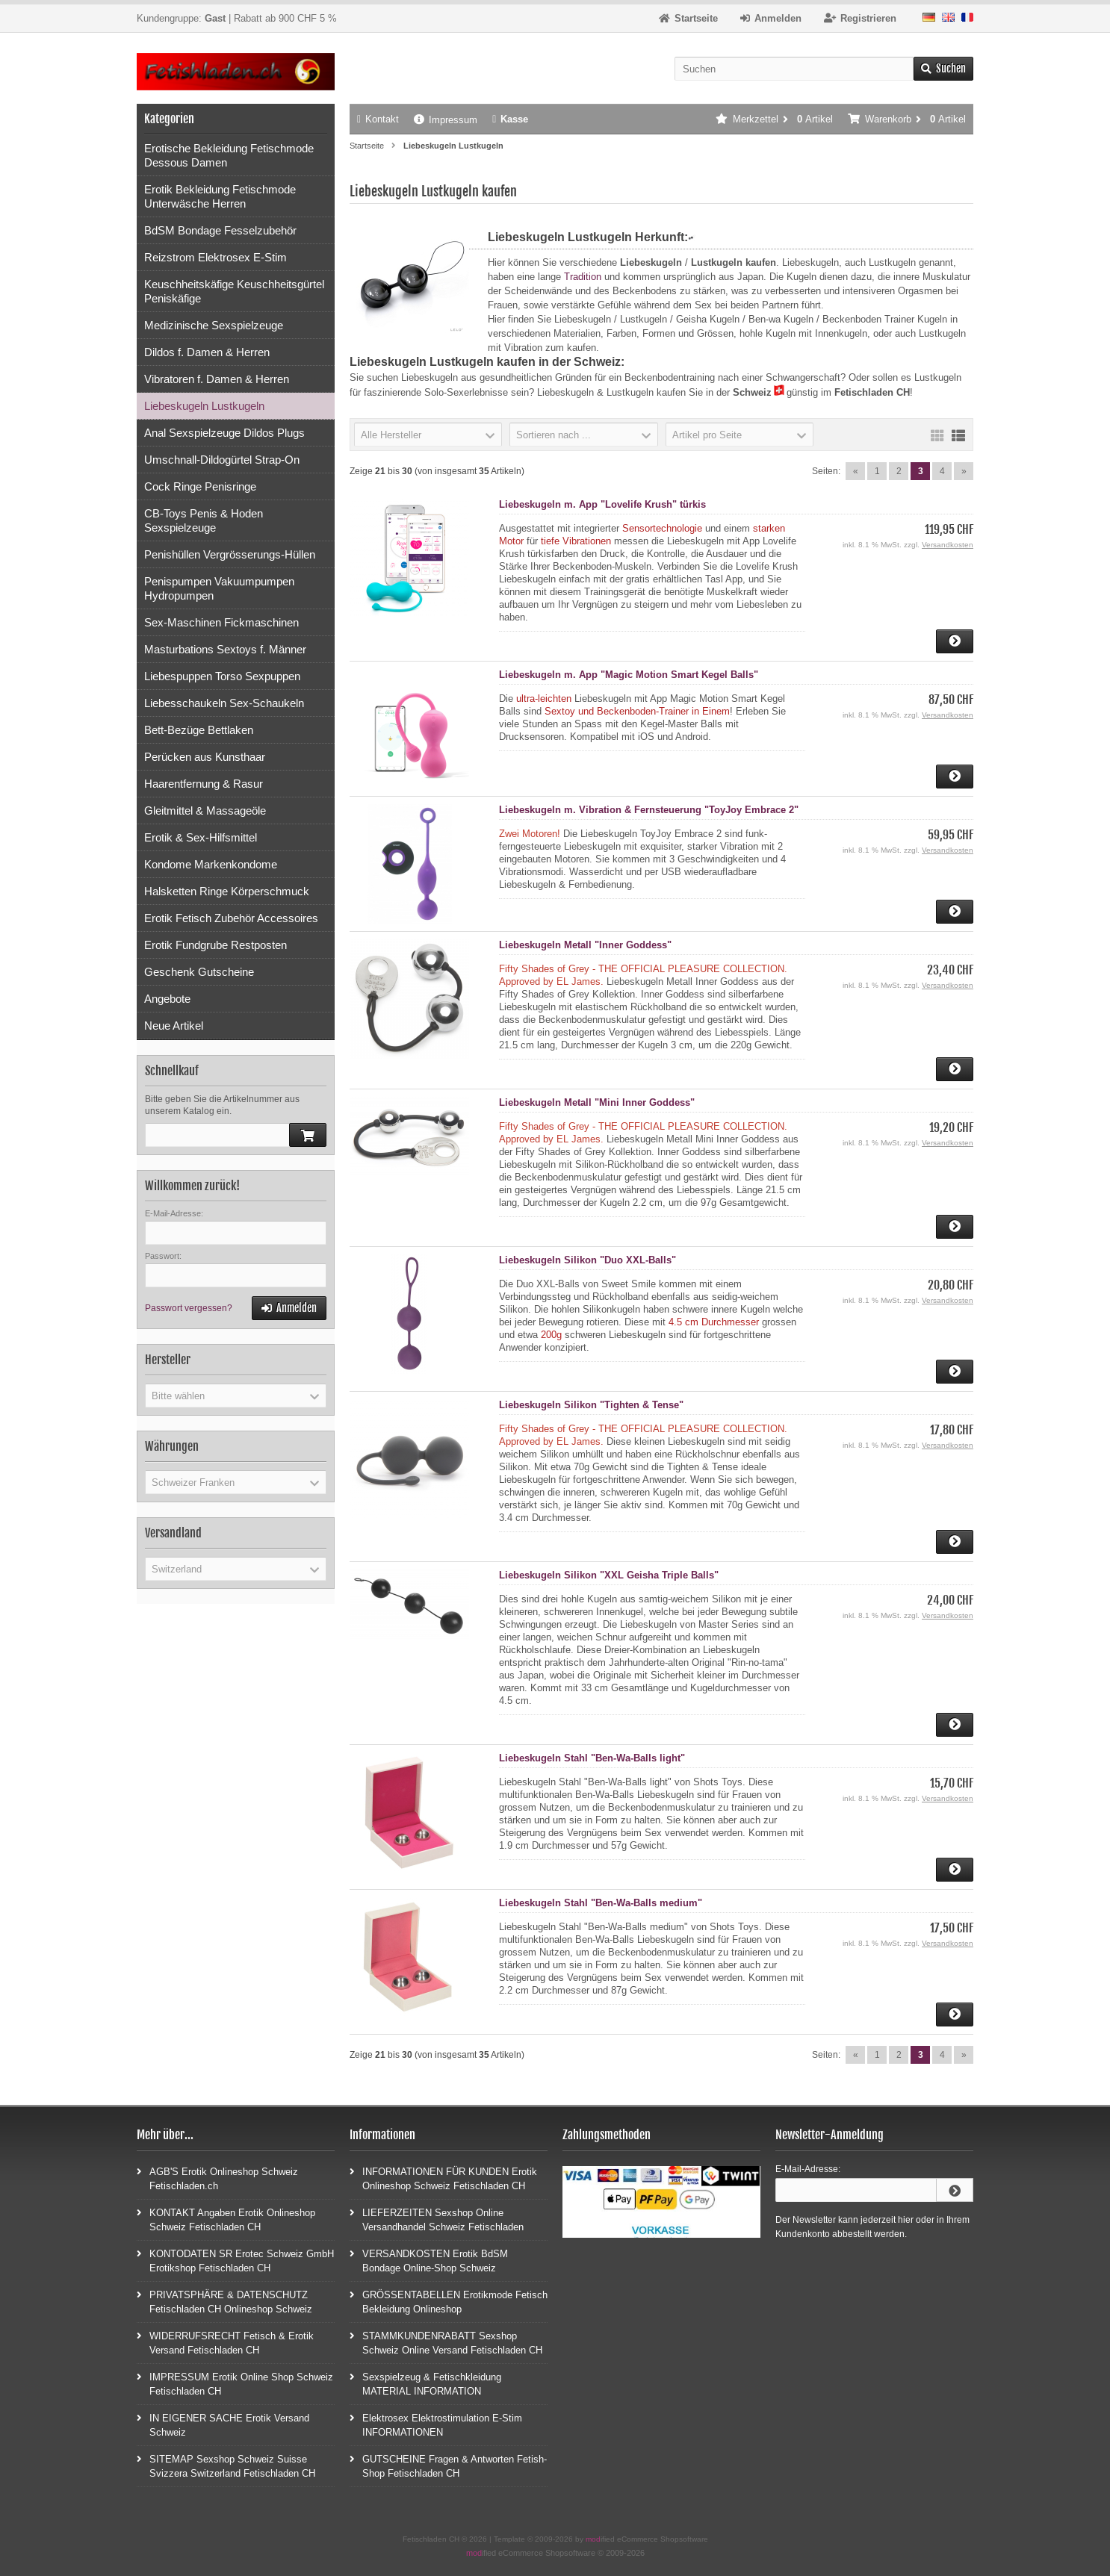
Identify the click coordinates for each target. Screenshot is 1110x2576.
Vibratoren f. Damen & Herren (216, 379)
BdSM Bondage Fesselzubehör (220, 230)
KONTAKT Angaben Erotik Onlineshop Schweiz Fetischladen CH (226, 2219)
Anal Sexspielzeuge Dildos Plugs (224, 432)
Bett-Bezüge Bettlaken (198, 730)
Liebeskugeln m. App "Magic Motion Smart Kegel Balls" (628, 674)
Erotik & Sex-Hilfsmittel (200, 837)
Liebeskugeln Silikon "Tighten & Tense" (591, 1404)
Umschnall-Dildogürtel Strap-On (222, 459)
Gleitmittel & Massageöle (205, 810)
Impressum (445, 119)
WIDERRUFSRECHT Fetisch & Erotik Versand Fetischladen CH (225, 2342)
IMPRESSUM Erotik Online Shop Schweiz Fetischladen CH (235, 2383)
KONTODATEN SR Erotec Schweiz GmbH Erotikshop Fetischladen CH (235, 2260)
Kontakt (378, 119)
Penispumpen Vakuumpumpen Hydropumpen (219, 588)
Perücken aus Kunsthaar (204, 756)
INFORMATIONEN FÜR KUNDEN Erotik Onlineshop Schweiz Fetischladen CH (443, 2178)
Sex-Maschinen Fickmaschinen (221, 622)
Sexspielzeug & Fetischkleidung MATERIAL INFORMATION (425, 2383)
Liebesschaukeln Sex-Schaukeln (224, 703)
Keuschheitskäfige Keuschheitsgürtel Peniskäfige (234, 291)
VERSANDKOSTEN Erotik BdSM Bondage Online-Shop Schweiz (429, 2260)
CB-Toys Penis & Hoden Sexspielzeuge (203, 520)
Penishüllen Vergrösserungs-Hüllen (229, 554)
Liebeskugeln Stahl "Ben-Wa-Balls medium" (600, 1902)
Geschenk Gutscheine (199, 971)
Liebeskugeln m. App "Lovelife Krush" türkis (602, 504)
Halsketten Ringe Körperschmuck (226, 891)
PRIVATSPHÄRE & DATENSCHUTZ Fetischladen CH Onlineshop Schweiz (224, 2301)
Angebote (167, 998)
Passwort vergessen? (188, 1308)
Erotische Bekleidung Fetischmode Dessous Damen (229, 155)
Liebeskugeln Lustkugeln (204, 405)
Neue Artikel (173, 1025)
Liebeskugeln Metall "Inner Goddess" (585, 945)
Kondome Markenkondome (210, 864)
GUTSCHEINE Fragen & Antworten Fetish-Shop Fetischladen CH (448, 2465)
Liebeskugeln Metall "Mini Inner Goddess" (597, 1102)
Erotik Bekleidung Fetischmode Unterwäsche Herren (220, 196)
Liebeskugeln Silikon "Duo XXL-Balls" (587, 1260)
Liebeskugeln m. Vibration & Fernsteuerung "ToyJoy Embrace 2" (649, 809)
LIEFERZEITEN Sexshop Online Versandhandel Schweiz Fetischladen (437, 2219)
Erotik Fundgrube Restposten (215, 945)
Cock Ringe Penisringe (200, 486)
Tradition (582, 276)
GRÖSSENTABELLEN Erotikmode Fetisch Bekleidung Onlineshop (449, 2301)
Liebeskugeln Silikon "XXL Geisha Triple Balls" (609, 1575)
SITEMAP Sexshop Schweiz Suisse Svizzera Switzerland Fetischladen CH (226, 2465)
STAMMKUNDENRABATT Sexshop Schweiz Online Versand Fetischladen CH (446, 2342)
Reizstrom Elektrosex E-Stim (215, 257)
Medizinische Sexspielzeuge (213, 325)
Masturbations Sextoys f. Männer (225, 649)
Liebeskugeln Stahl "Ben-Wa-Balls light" (592, 1758)
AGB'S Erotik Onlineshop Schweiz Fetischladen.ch (217, 2178)
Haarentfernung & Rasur (203, 783)
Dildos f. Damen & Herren (207, 352)
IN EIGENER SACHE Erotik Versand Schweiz (223, 2424)
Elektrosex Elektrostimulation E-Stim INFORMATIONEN (436, 2424)
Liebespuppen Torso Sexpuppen (222, 676)
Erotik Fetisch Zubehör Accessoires (231, 918)
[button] (428, 435)
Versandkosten (947, 545)
